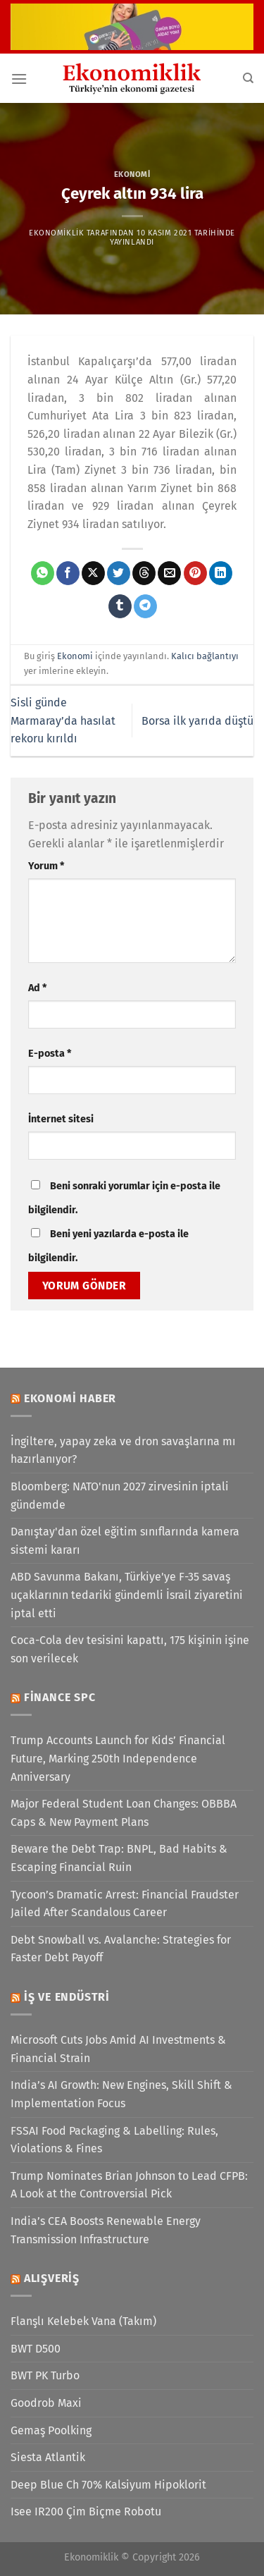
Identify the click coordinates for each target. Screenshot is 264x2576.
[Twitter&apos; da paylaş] (118, 573)
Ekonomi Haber (70, 1398)
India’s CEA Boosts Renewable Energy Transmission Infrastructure (106, 2230)
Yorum (46, 866)
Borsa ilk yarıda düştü (197, 721)
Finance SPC (60, 1697)
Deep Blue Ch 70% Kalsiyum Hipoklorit (108, 2484)
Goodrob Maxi (46, 2403)
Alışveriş (52, 2278)
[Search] (248, 78)
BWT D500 (36, 2348)
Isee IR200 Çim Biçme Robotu (86, 2511)
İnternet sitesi (61, 1119)
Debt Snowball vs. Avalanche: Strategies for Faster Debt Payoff (121, 1949)
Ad (37, 988)
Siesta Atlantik (48, 2457)
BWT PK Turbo (45, 2375)
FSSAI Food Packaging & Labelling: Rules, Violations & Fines (114, 2140)
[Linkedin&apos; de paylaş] (220, 573)
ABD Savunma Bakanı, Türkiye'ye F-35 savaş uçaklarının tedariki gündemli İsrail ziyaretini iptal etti (127, 1594)
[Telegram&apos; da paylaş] (145, 606)
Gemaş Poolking (51, 2430)
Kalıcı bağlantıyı (205, 656)
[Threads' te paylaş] (144, 573)
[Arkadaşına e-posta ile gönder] (169, 573)
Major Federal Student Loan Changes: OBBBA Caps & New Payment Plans (124, 1813)
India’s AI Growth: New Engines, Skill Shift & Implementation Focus (121, 2094)
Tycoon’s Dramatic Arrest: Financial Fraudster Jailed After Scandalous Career (125, 1904)
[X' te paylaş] (93, 573)
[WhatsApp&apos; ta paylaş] (42, 573)
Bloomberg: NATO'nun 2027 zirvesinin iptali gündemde (120, 1495)
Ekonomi (132, 174)
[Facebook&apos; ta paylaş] (68, 573)
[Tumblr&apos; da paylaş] (120, 606)
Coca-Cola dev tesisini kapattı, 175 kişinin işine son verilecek (130, 1649)
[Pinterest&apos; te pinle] (195, 573)
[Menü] (19, 78)
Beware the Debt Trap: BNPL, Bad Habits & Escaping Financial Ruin (119, 1858)
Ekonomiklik (56, 233)
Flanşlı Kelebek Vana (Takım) (83, 2321)
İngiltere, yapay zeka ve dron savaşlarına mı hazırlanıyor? (123, 1450)
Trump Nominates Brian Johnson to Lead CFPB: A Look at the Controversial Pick (129, 2185)
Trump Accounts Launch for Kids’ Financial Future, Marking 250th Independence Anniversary (118, 1758)
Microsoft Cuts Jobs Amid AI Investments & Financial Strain (118, 2049)
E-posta (49, 1054)
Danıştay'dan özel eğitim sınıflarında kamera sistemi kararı (125, 1541)
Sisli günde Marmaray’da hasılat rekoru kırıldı (63, 720)
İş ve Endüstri (67, 1997)
